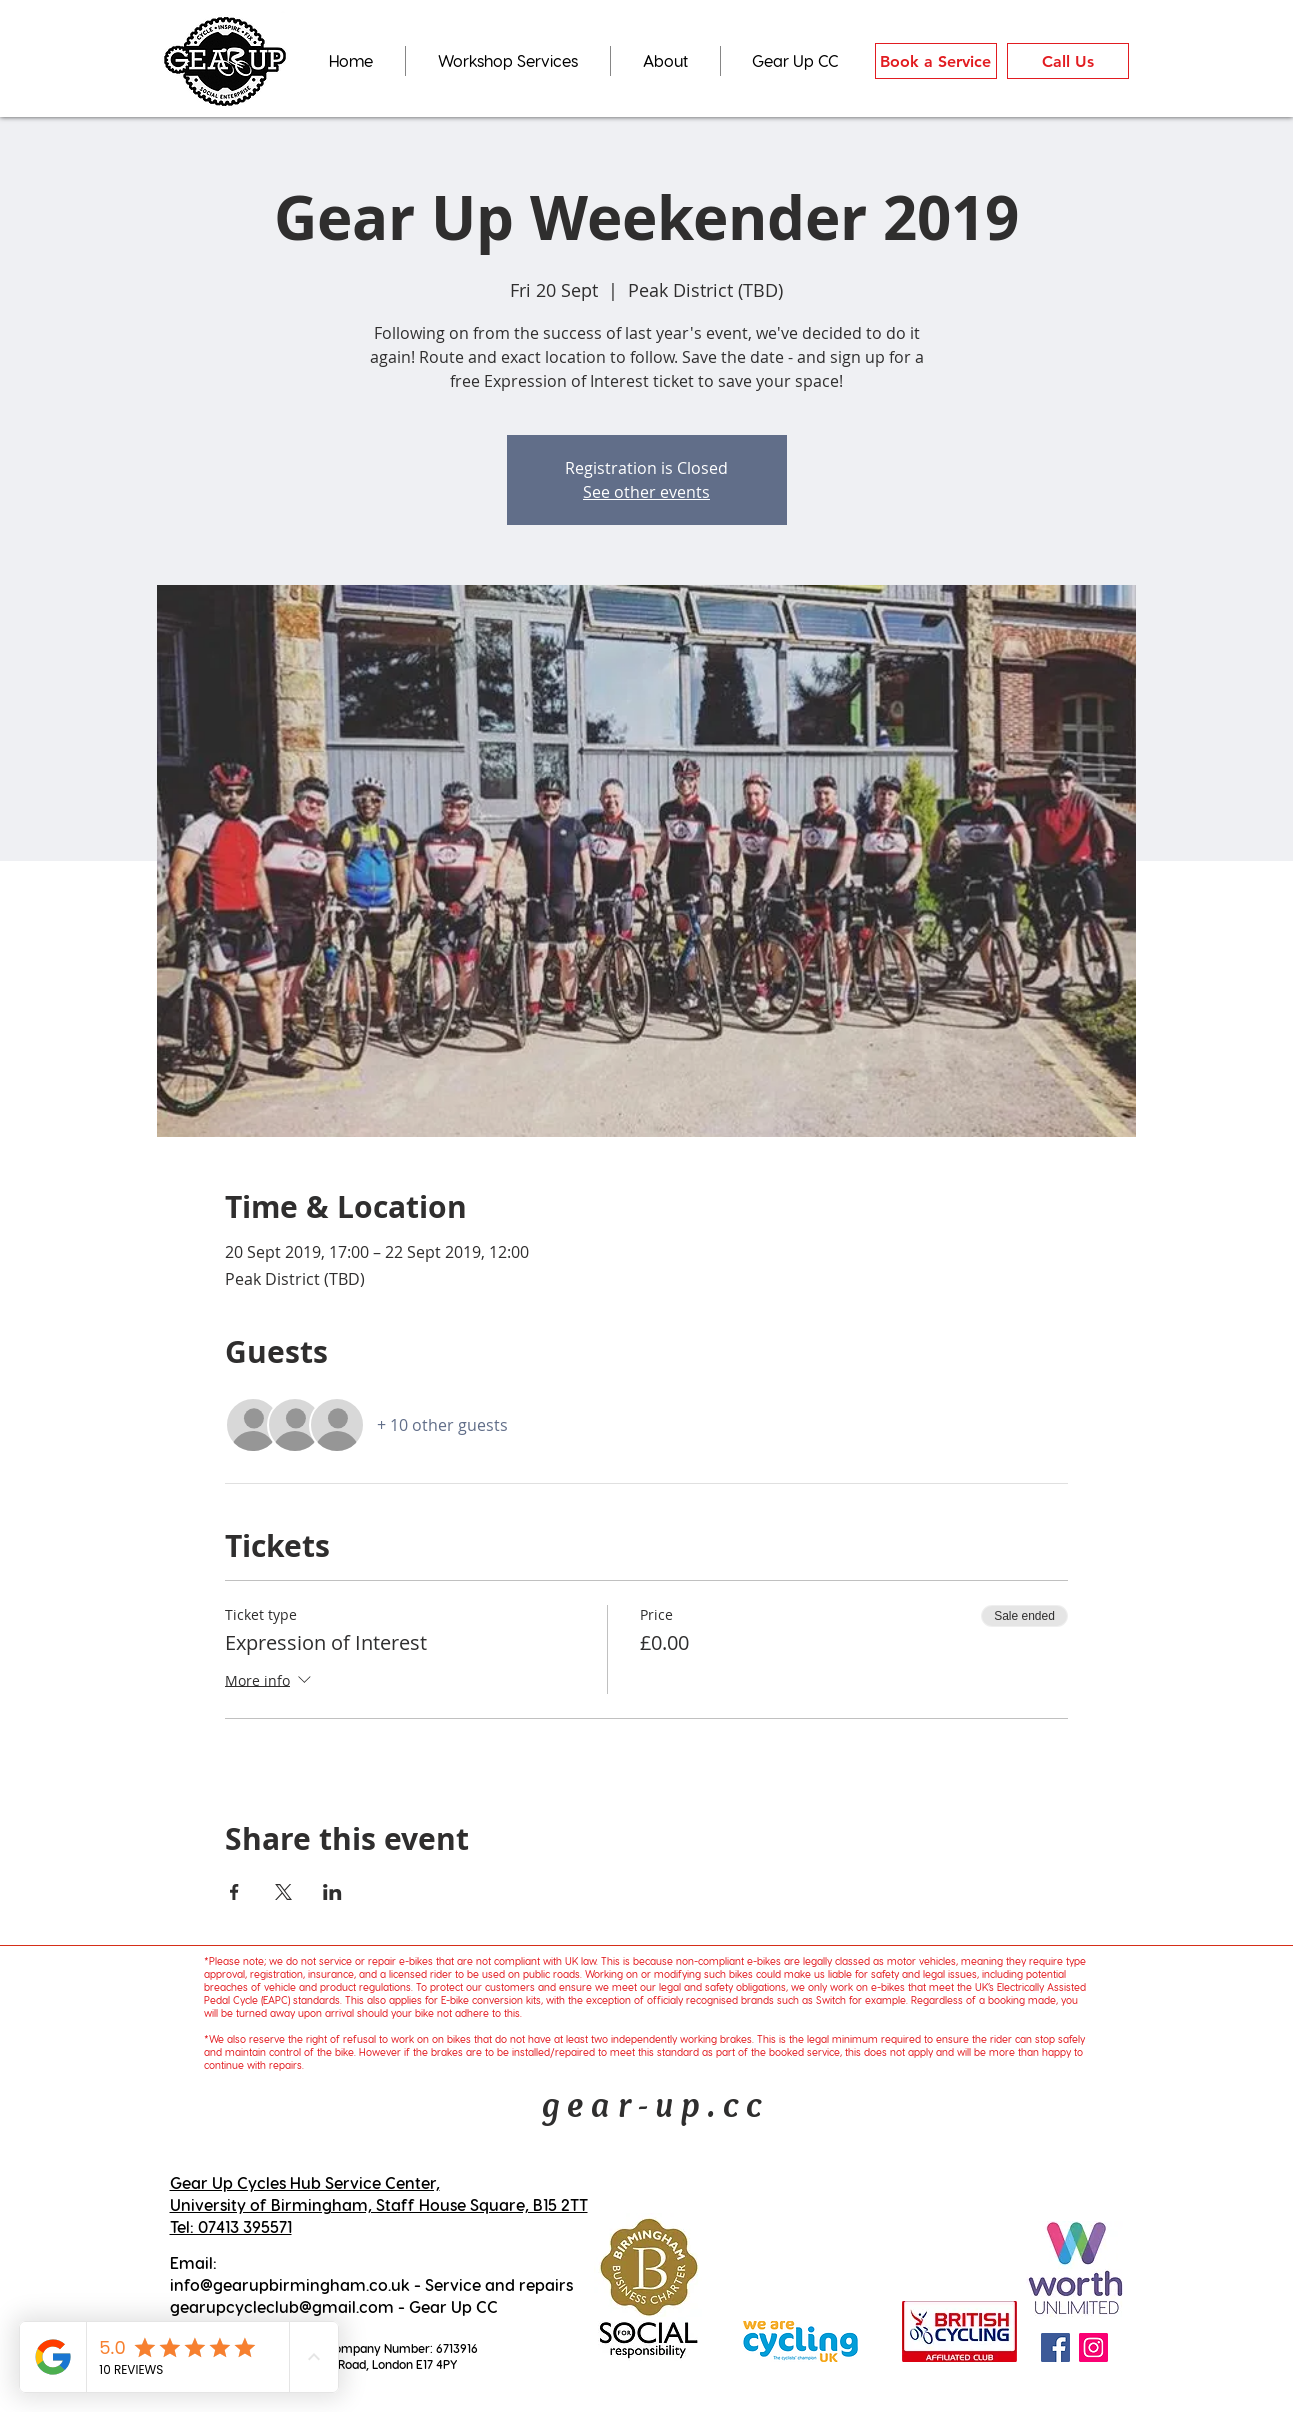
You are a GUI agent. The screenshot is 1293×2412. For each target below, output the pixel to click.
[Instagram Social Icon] (1093, 2347)
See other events (646, 492)
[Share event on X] (283, 1892)
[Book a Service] (936, 61)
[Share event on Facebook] (234, 1892)
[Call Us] (1068, 61)
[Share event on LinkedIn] (332, 1892)
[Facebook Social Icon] (1055, 2347)
